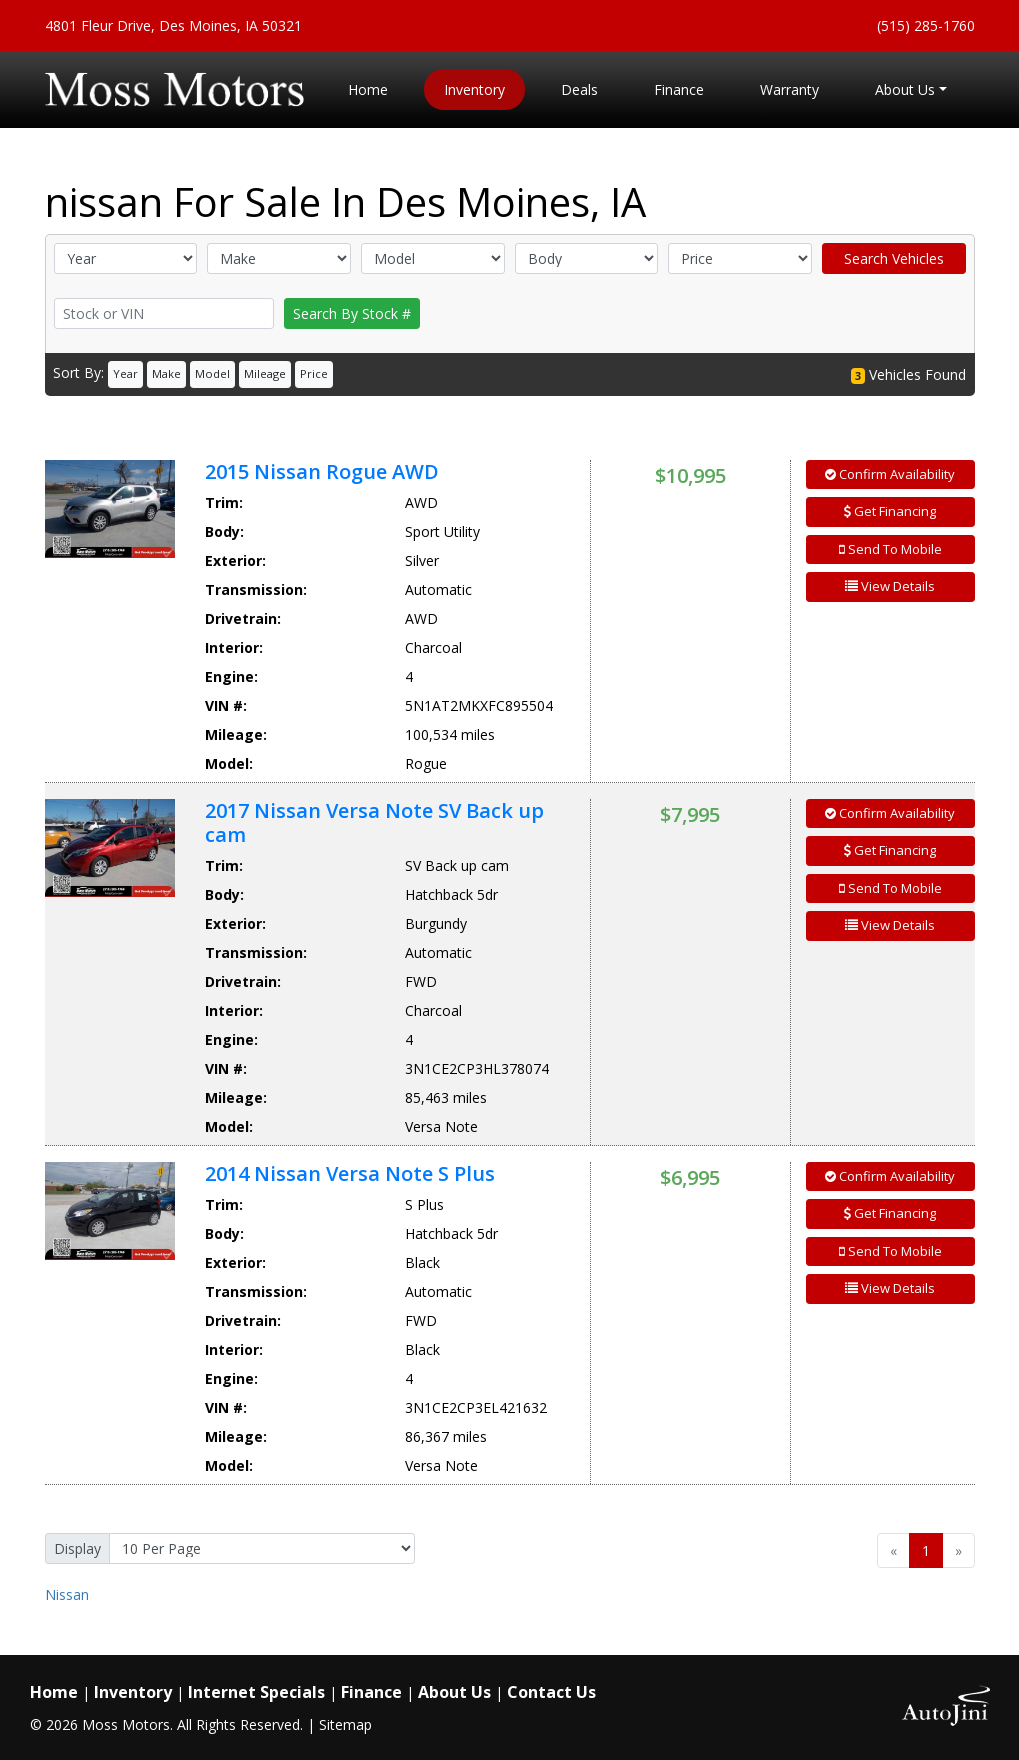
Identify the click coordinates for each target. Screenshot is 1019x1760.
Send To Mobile (890, 549)
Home (54, 1692)
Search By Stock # (352, 313)
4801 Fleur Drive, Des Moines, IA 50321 (173, 25)
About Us (454, 1692)
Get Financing (890, 511)
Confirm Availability (890, 474)
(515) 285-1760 (926, 25)
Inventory (133, 1692)
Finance (371, 1692)
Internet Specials (256, 1692)
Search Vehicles (894, 258)
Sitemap (345, 1724)
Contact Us (551, 1692)
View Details (890, 586)
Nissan (67, 1594)
